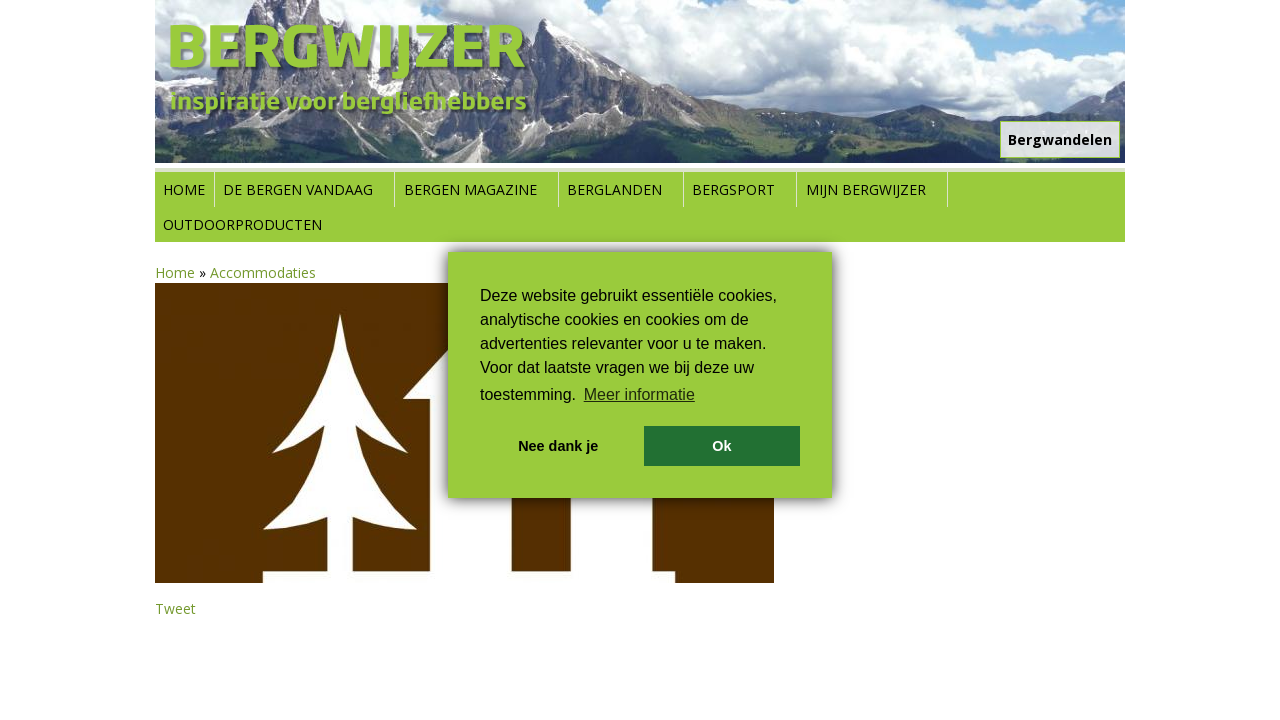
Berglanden (614, 189)
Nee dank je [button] (558, 446)
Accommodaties (263, 272)
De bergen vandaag (298, 189)
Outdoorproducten (242, 224)
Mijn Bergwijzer (866, 189)
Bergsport (733, 189)
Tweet (175, 608)
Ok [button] (721, 446)
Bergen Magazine (470, 189)
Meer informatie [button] (639, 394)
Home (184, 189)
